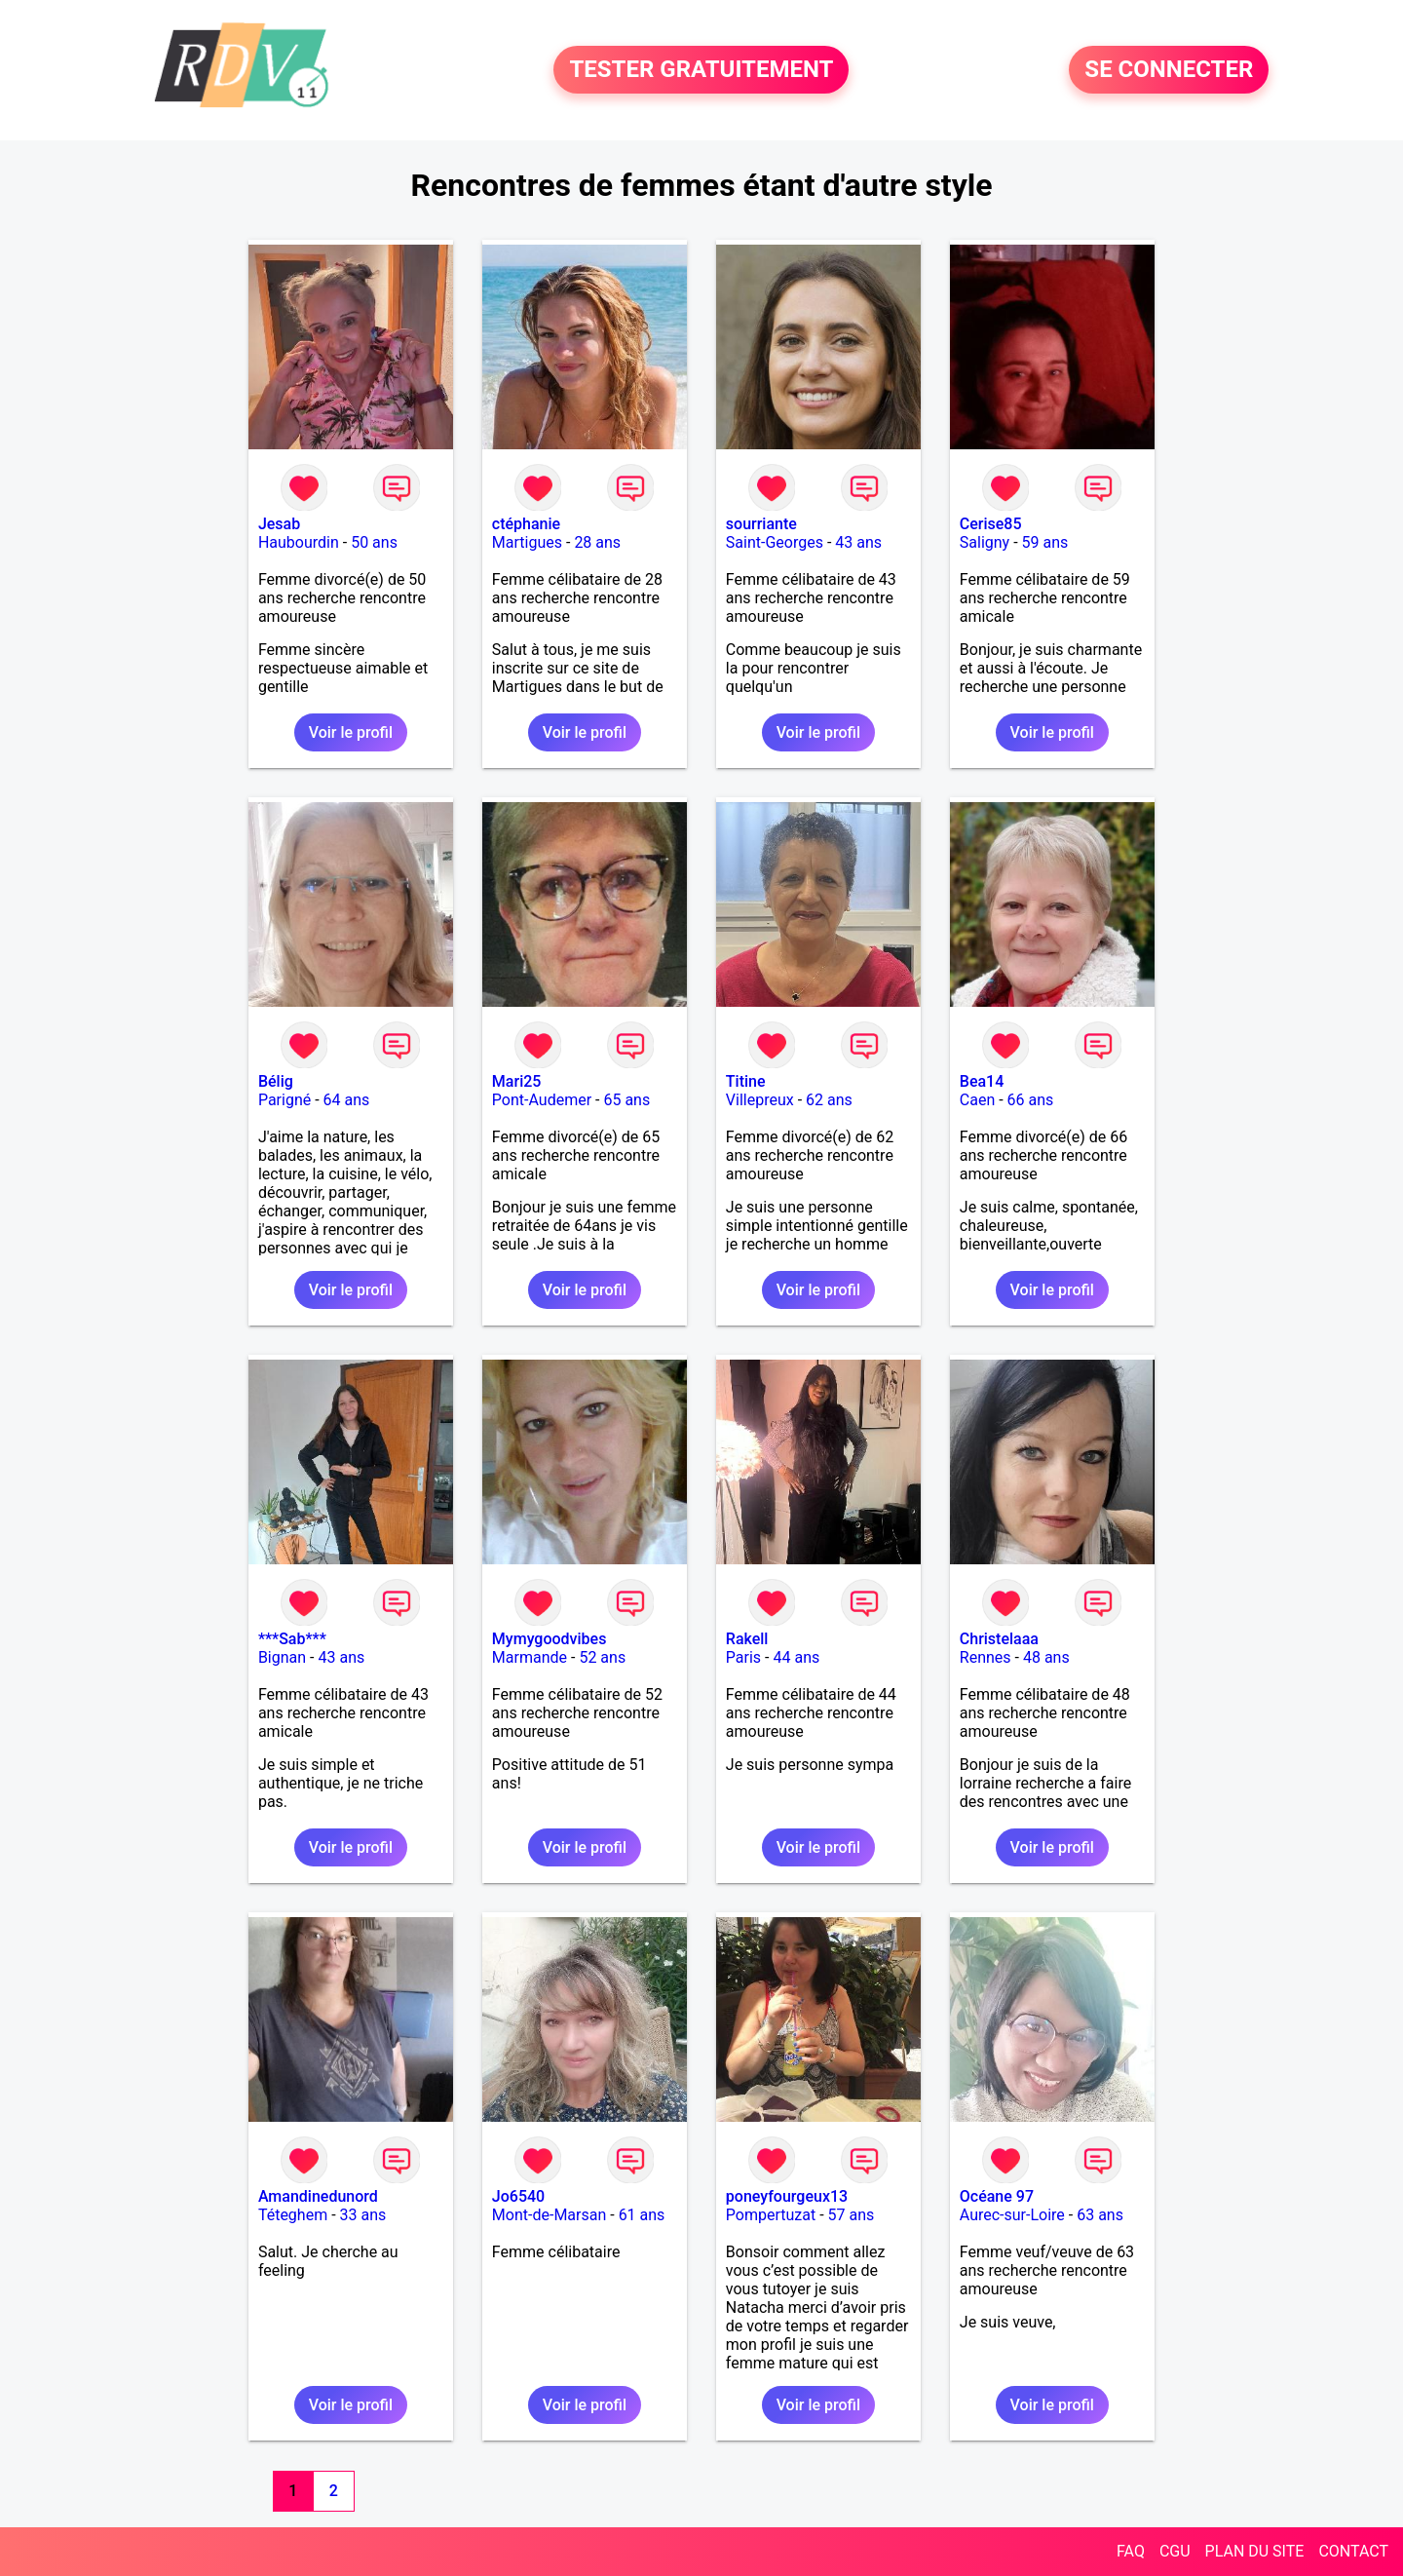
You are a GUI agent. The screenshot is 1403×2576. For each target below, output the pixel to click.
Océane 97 (997, 2196)
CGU (1175, 2551)
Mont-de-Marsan (549, 2215)
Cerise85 (991, 524)
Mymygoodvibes (549, 1639)
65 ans (626, 1100)
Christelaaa (999, 1639)
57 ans (851, 2215)
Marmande (529, 1657)
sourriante (761, 524)
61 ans (642, 2215)
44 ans (796, 1657)
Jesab (279, 524)
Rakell (747, 1639)
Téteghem (292, 2215)
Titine (746, 1081)
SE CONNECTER (1168, 70)
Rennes (985, 1657)
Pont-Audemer (541, 1100)
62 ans (829, 1100)
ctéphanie (526, 524)
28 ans (597, 542)
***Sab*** (292, 1639)
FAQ (1131, 2551)
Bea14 (982, 1081)
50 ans (374, 542)
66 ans (1030, 1100)
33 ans (363, 2215)
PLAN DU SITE (1255, 2551)
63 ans (1100, 2215)
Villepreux (760, 1100)
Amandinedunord (318, 2196)
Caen (977, 1100)
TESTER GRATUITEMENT (701, 70)
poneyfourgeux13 (787, 2196)
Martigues (527, 542)
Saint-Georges (774, 542)
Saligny (984, 542)
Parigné (284, 1100)
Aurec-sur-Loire (1012, 2215)
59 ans (1045, 542)
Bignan (282, 1657)
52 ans (602, 1657)
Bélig (275, 1081)
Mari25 (517, 1081)
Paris (743, 1657)
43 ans (858, 542)
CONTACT (1353, 2551)
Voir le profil (351, 732)
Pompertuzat (770, 2215)
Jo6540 (518, 2196)
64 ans (346, 1100)
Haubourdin (298, 542)
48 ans (1046, 1657)
